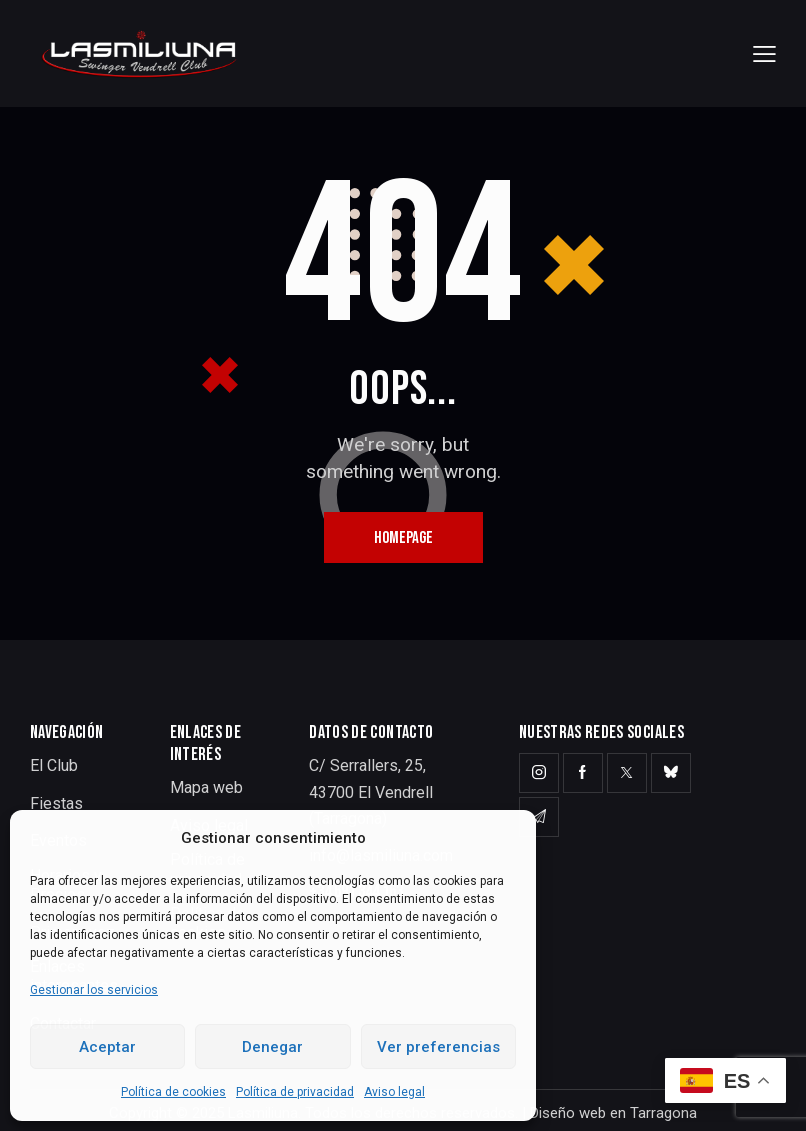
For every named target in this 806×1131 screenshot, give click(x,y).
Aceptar (107, 1047)
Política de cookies (173, 1092)
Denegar (272, 1047)
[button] (764, 53)
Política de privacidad (295, 1092)
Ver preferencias (438, 1047)
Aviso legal (394, 1092)
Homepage (403, 538)
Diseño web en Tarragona (613, 1113)
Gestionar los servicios (94, 990)
